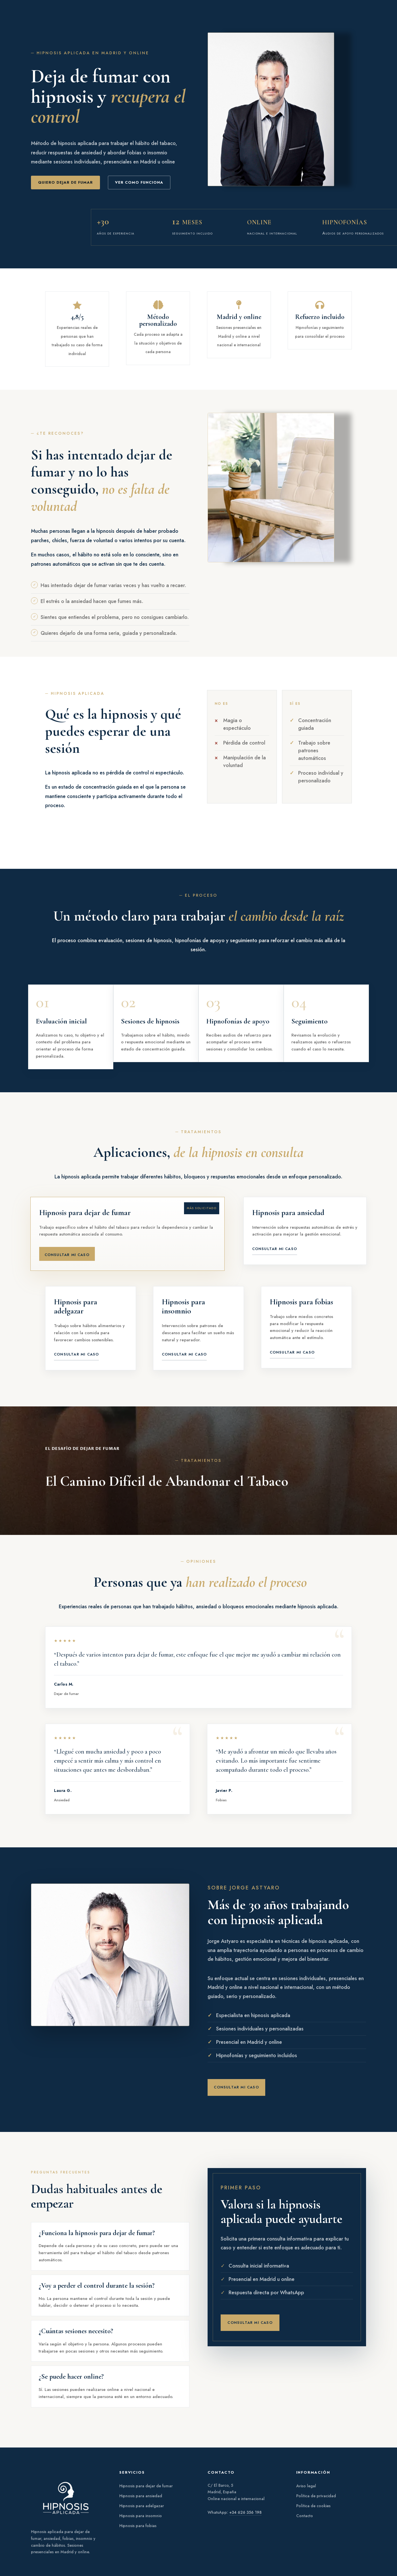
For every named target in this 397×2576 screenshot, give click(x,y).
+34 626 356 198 (245, 2512)
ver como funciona (139, 182)
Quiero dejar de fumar (65, 182)
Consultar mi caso (67, 1254)
